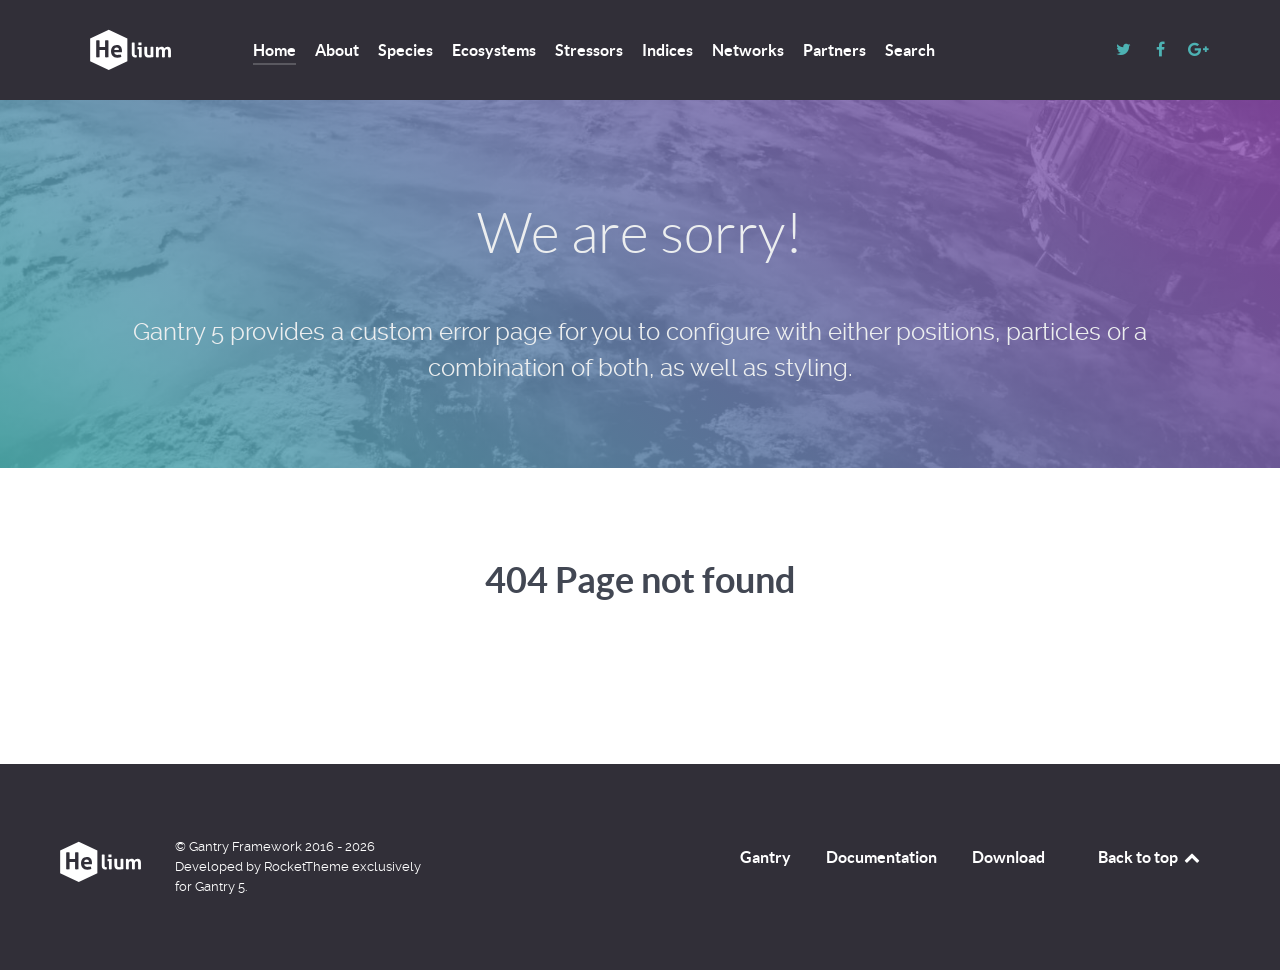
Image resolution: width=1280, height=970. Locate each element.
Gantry (765, 857)
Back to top (1150, 857)
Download (1008, 857)
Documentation (881, 857)
